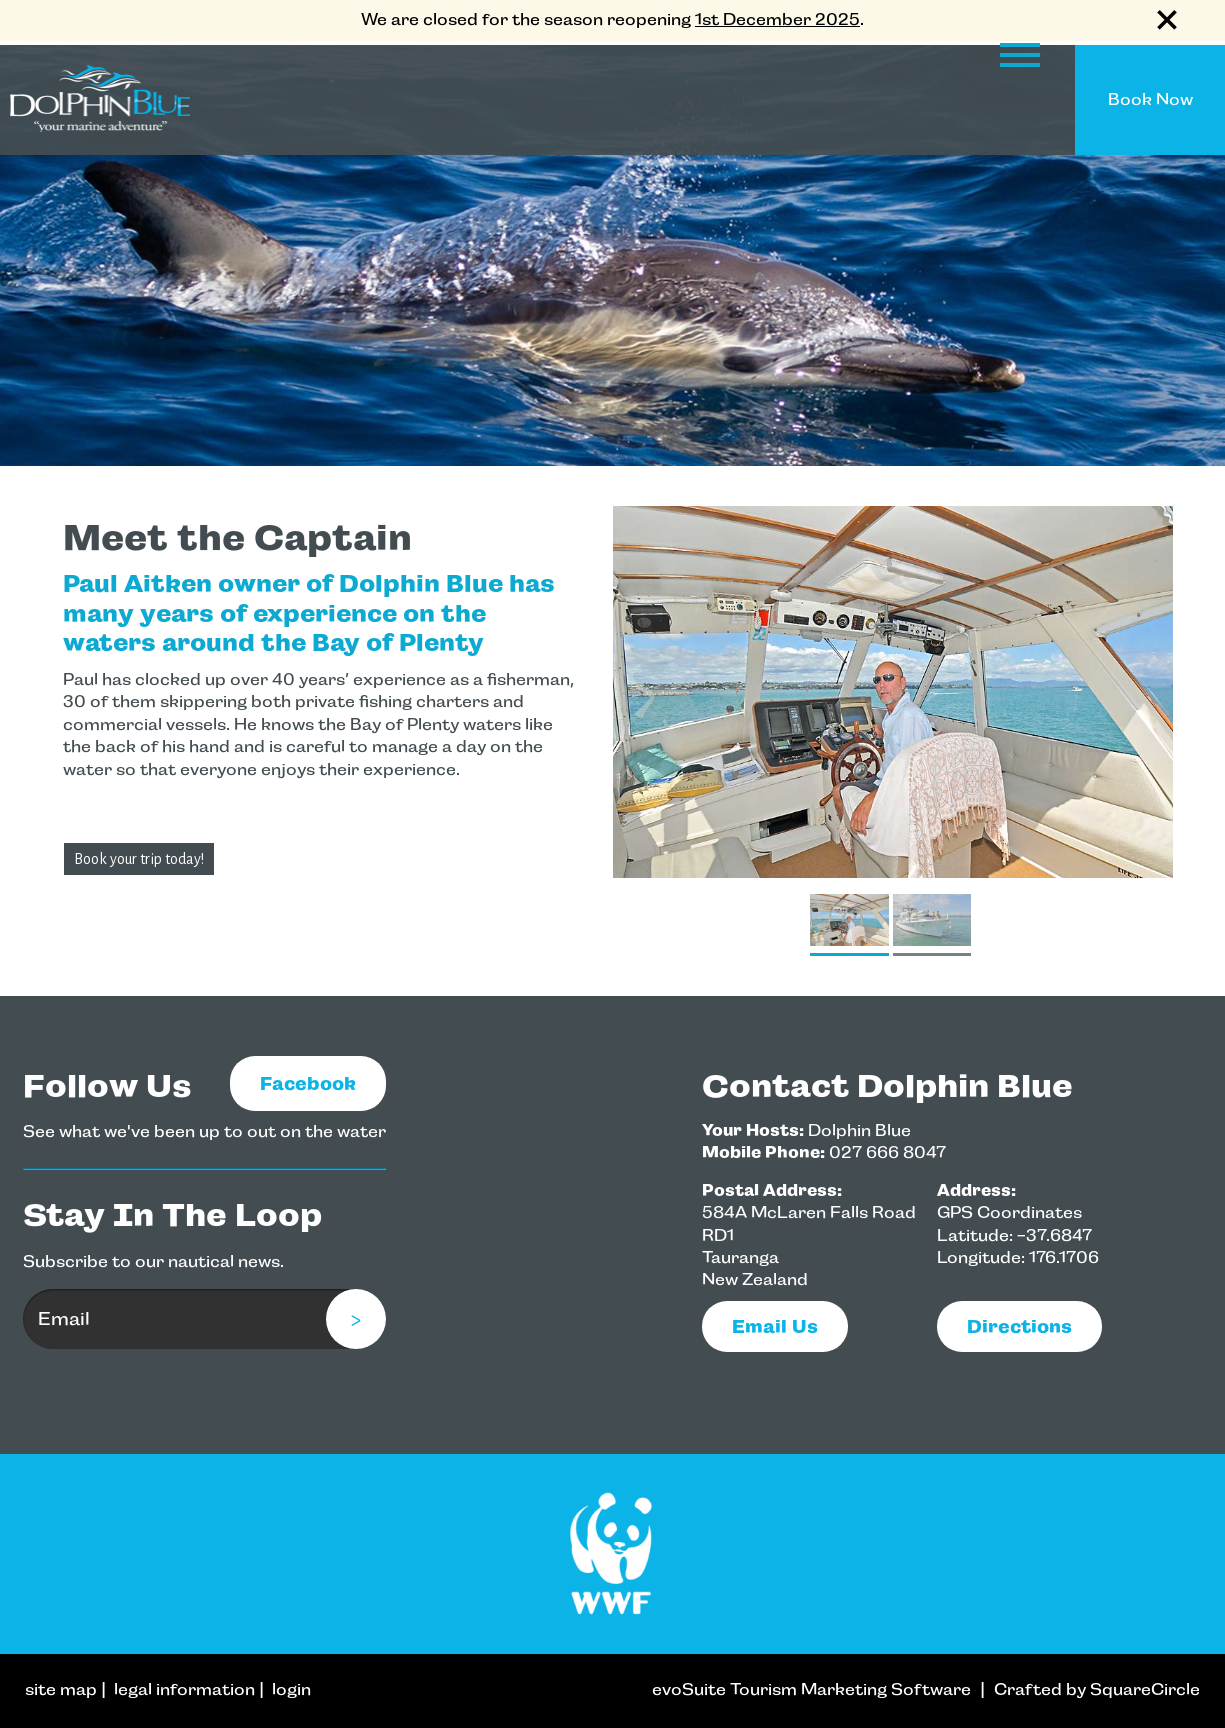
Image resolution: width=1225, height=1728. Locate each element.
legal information (184, 1689)
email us (775, 1326)
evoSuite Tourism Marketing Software (811, 1689)
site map (61, 1689)
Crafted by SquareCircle (1097, 1689)
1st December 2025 (777, 19)
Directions (1019, 1326)
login (291, 1689)
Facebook (308, 1083)
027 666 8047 (887, 1152)
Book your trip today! (139, 859)
